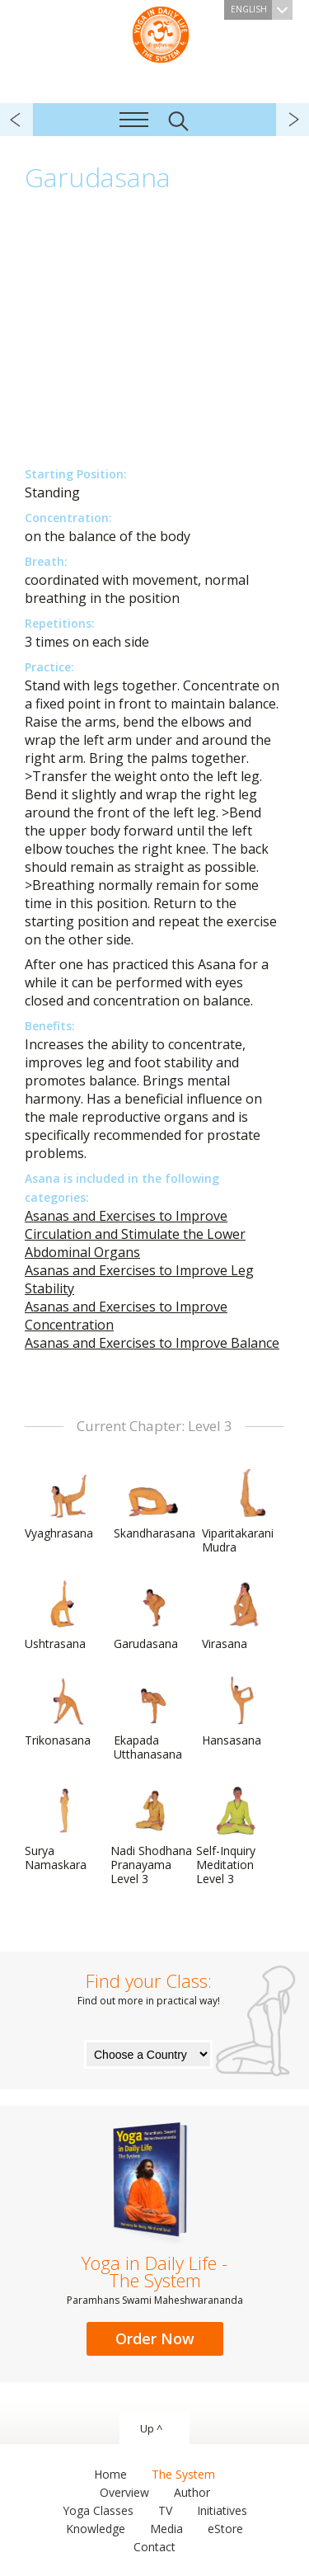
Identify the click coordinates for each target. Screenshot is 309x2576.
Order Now (154, 2338)
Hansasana (241, 1711)
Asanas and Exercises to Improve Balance (152, 1343)
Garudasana (153, 1615)
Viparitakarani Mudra (241, 1511)
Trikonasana (64, 1711)
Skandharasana (154, 1504)
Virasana (241, 1615)
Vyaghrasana (64, 1504)
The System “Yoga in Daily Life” (161, 33)
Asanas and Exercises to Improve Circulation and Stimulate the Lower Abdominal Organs (135, 1234)
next (292, 119)
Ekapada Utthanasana (153, 1718)
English (262, 10)
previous (16, 119)
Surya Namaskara (64, 1829)
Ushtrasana (64, 1615)
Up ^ (151, 2428)
